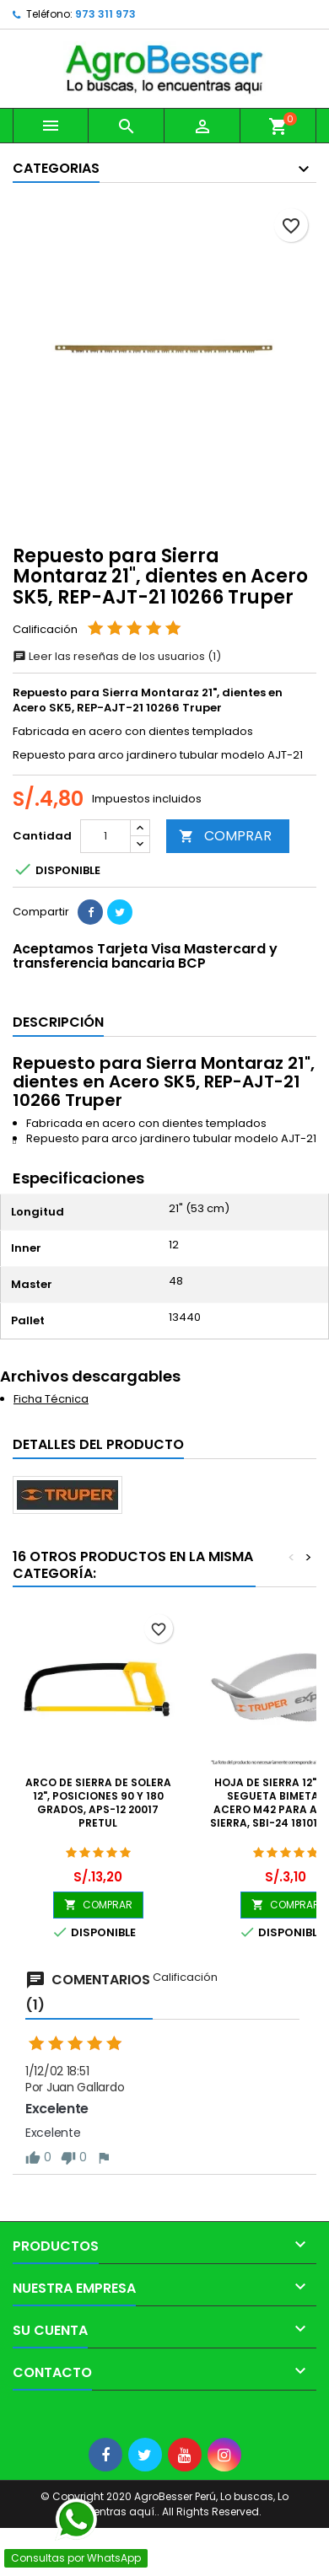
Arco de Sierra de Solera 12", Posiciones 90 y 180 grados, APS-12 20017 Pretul (98, 1802)
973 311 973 (105, 14)
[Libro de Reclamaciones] (0, 2418)
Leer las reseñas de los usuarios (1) (117, 656)
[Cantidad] (105, 836)
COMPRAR (225, 835)
